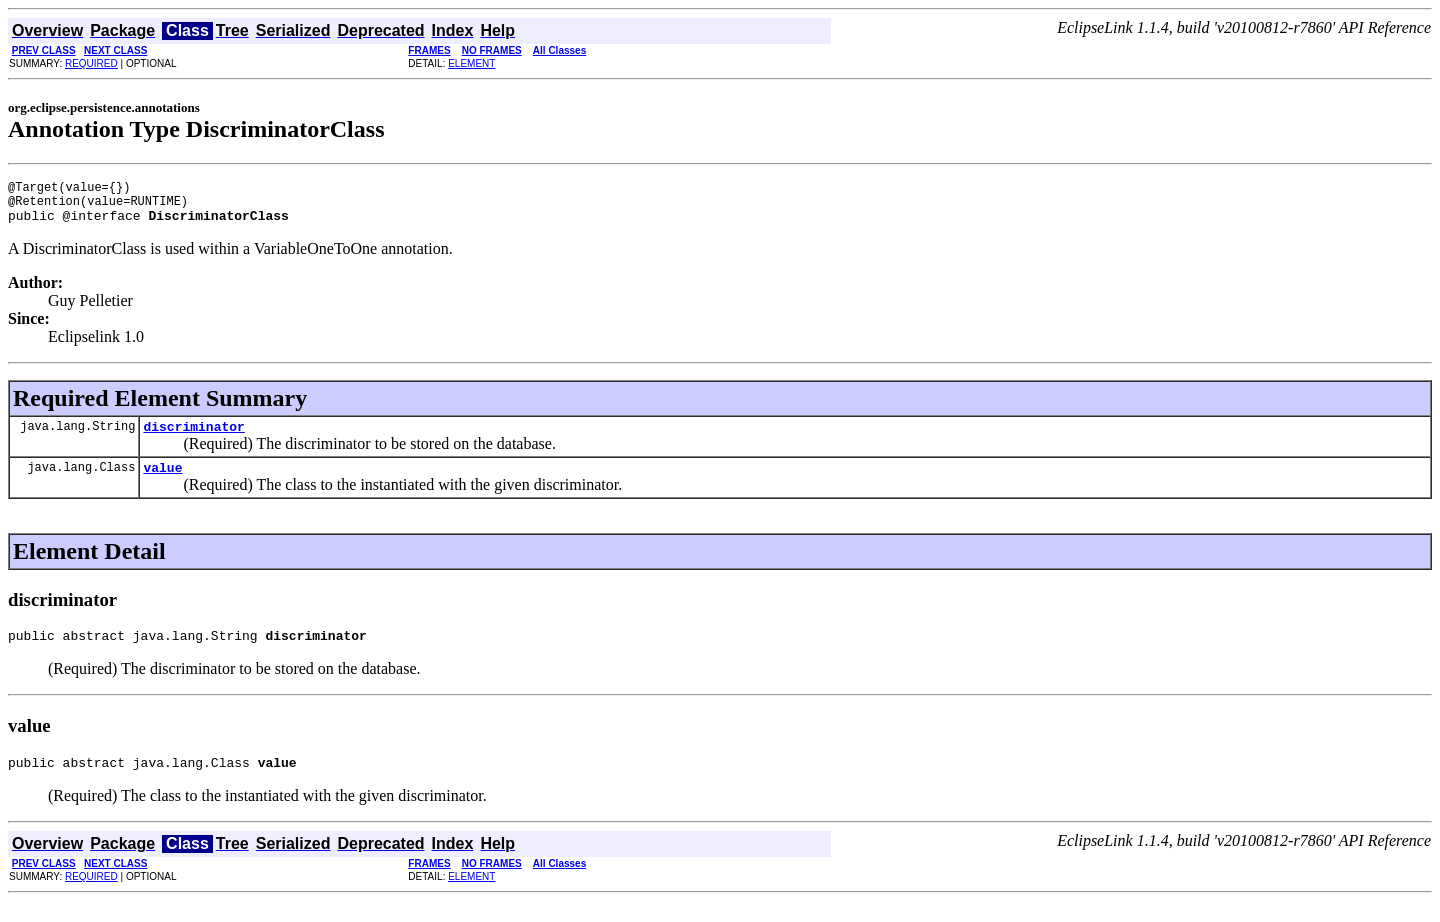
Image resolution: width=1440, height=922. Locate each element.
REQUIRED (91, 63)
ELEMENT (471, 63)
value (162, 482)
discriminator (193, 438)
